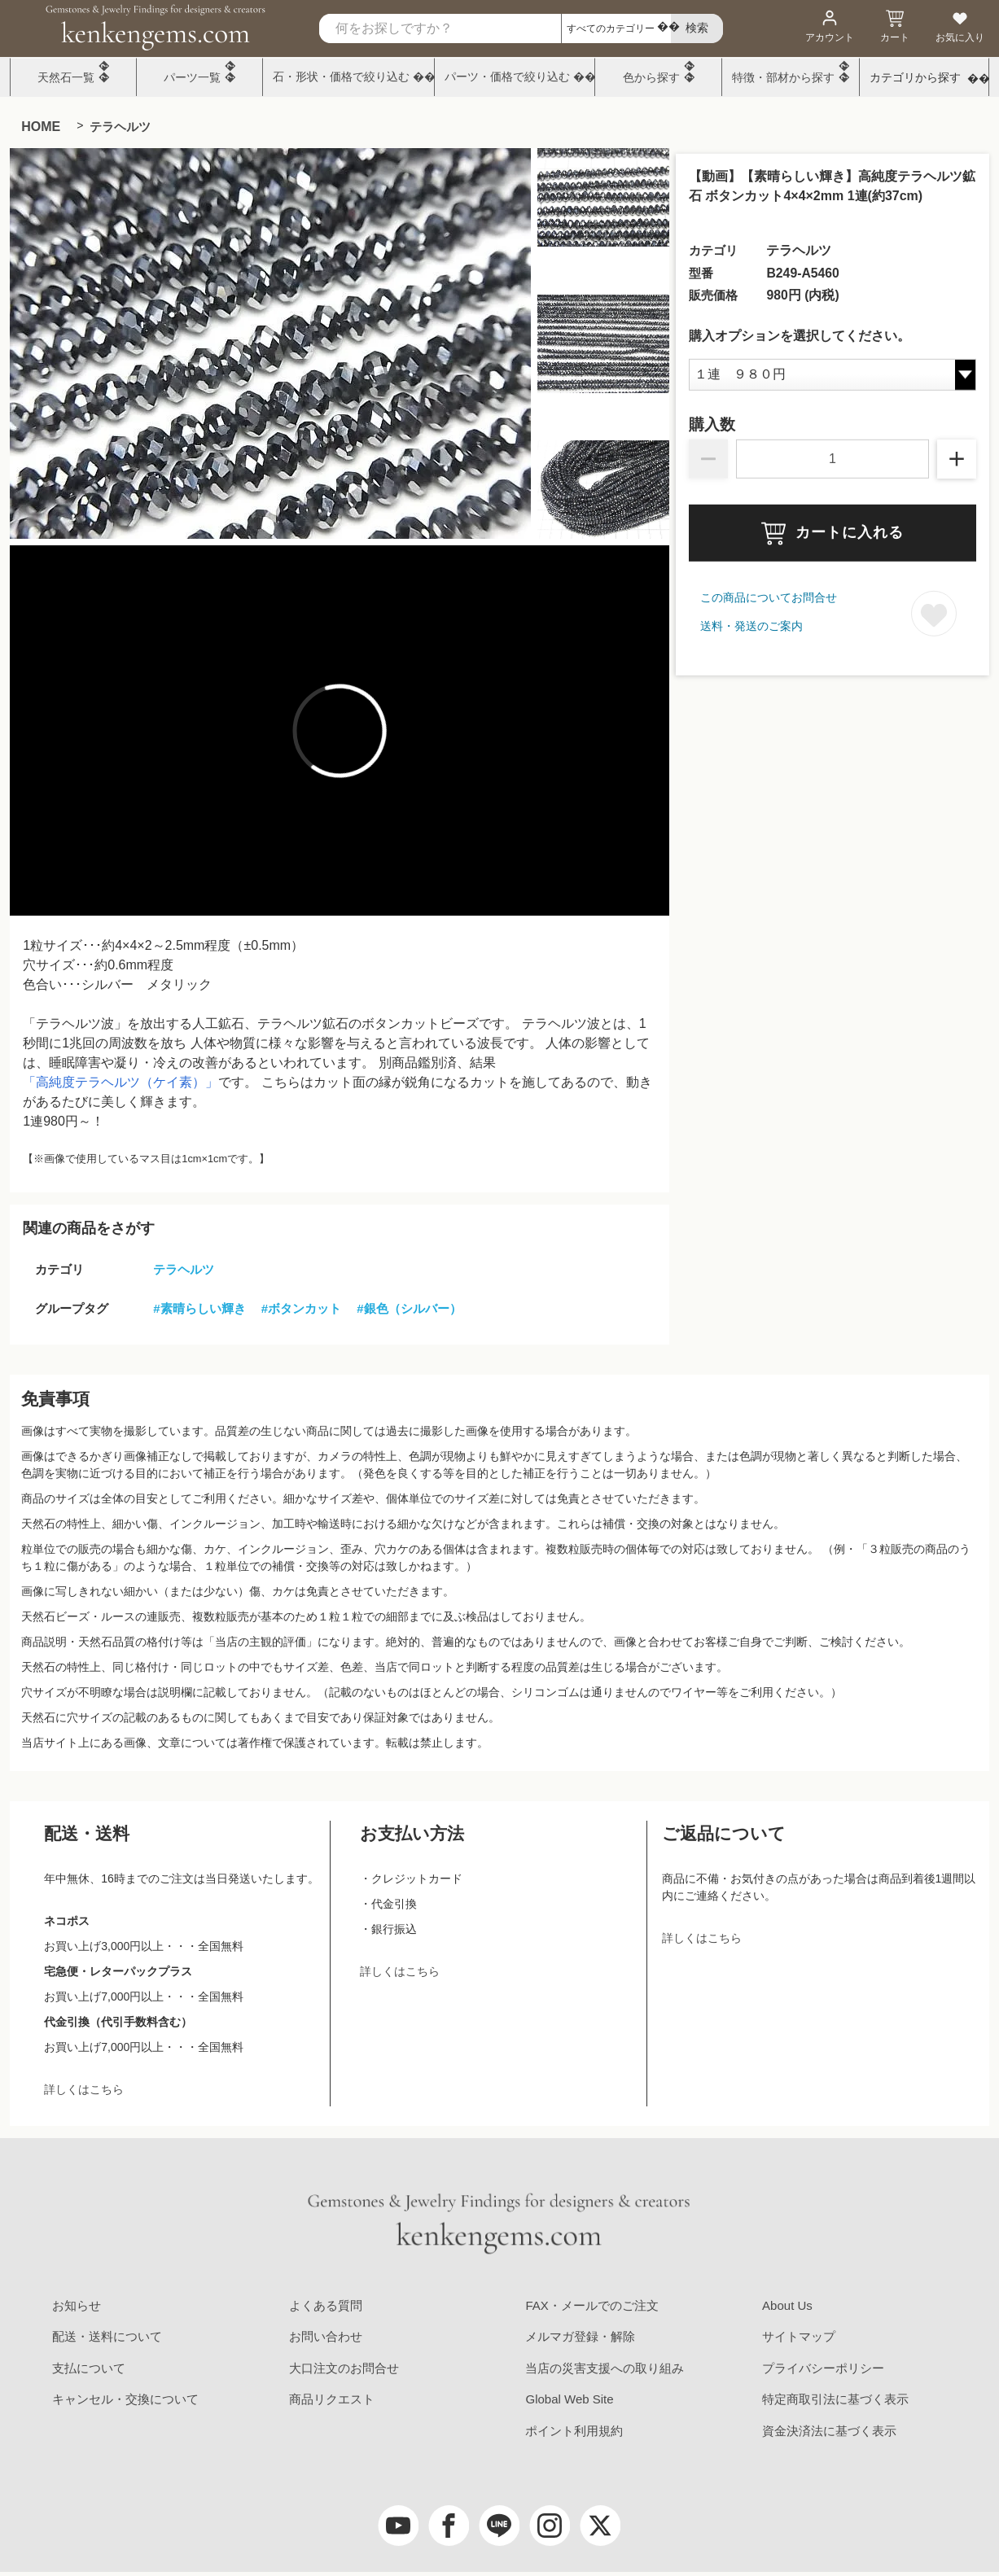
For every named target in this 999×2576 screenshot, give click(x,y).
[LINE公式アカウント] (499, 2525)
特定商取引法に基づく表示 (835, 2399)
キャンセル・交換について (125, 2399)
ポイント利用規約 (574, 2431)
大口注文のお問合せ (344, 2368)
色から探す (651, 77)
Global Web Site (569, 2399)
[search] (697, 29)
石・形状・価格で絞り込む (341, 76)
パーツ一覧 (192, 77)
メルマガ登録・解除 (580, 2336)
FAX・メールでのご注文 (591, 2305)
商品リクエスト (332, 2399)
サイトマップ (798, 2336)
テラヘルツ (120, 126)
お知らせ (76, 2305)
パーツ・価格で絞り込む (507, 76)
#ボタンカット (301, 1308)
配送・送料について (107, 2336)
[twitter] (600, 2525)
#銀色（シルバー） (409, 1308)
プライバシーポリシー (823, 2368)
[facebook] (448, 2525)
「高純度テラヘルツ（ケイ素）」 (120, 1082)
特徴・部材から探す (783, 77)
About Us (787, 2305)
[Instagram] (549, 2525)
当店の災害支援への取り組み (604, 2368)
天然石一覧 (65, 77)
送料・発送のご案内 (751, 625)
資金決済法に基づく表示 (829, 2431)
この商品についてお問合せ (768, 597)
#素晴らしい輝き (199, 1308)
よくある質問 (325, 2305)
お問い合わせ (325, 2336)
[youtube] (398, 2525)
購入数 (712, 425)
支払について (88, 2368)
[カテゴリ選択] (616, 28)
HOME (40, 126)
